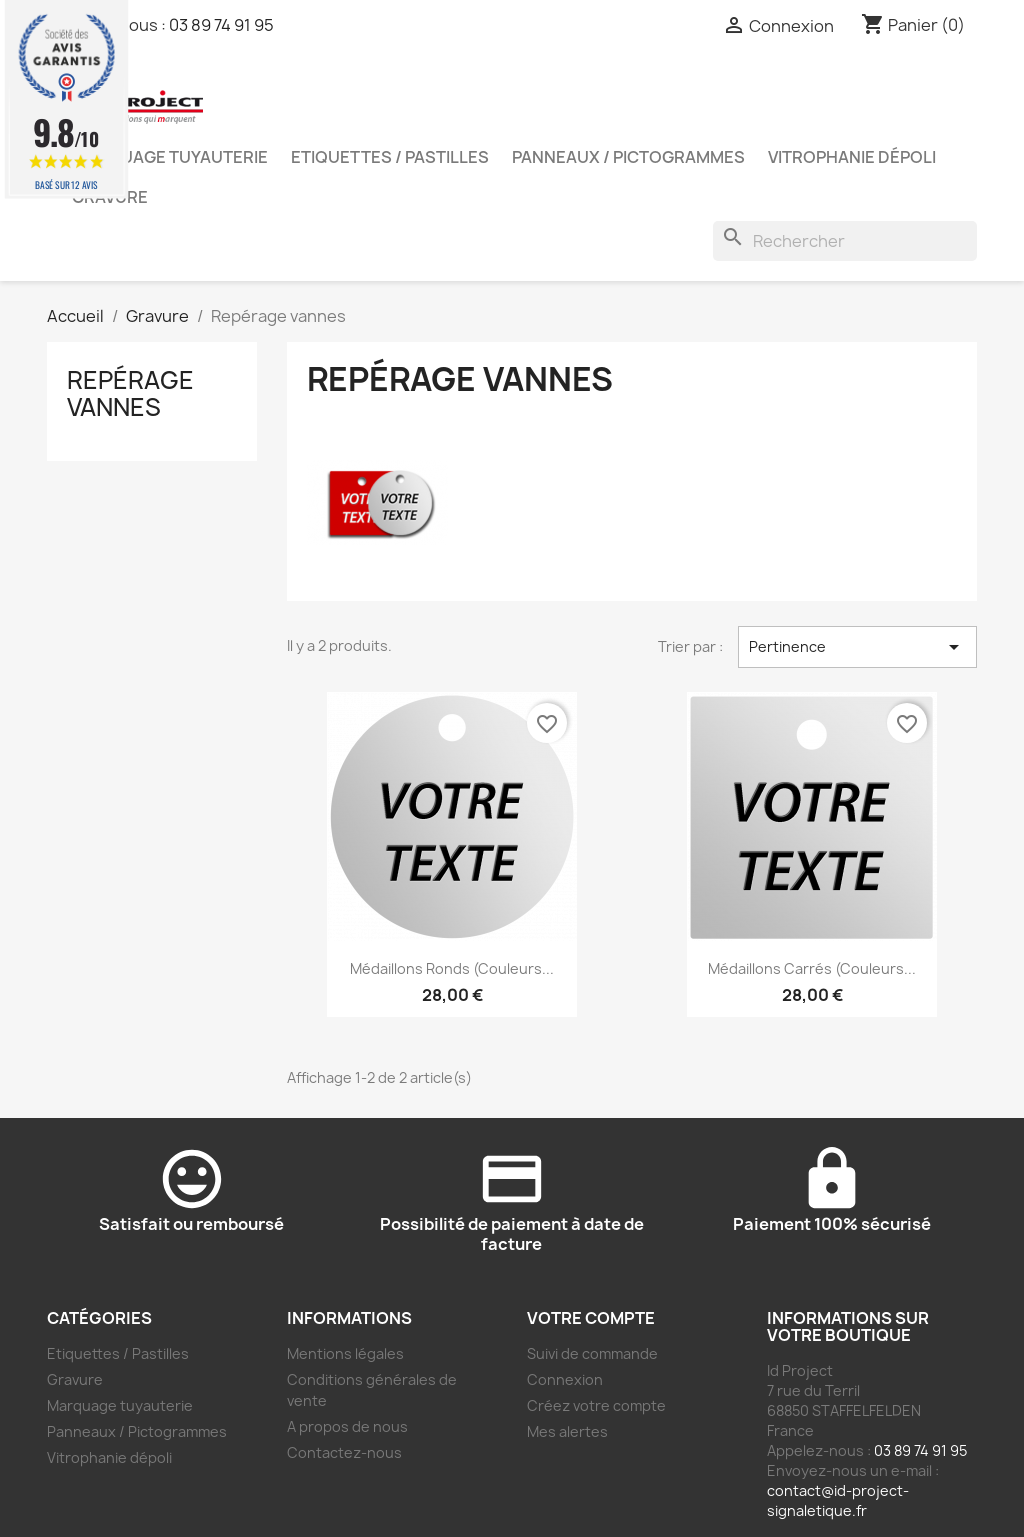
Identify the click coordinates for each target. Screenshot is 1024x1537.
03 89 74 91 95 (221, 25)
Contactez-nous (344, 1452)
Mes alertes (567, 1431)
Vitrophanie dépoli (852, 157)
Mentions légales (345, 1353)
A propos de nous (347, 1426)
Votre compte (591, 1318)
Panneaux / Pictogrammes (628, 157)
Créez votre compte (596, 1405)
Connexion (565, 1379)
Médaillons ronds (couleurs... (452, 968)
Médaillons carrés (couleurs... (812, 968)
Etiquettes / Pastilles (390, 157)
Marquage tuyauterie (170, 157)
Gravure (75, 1379)
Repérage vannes (130, 393)
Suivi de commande (592, 1353)
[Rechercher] (845, 241)
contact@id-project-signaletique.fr (838, 1500)
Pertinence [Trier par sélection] (857, 647)
